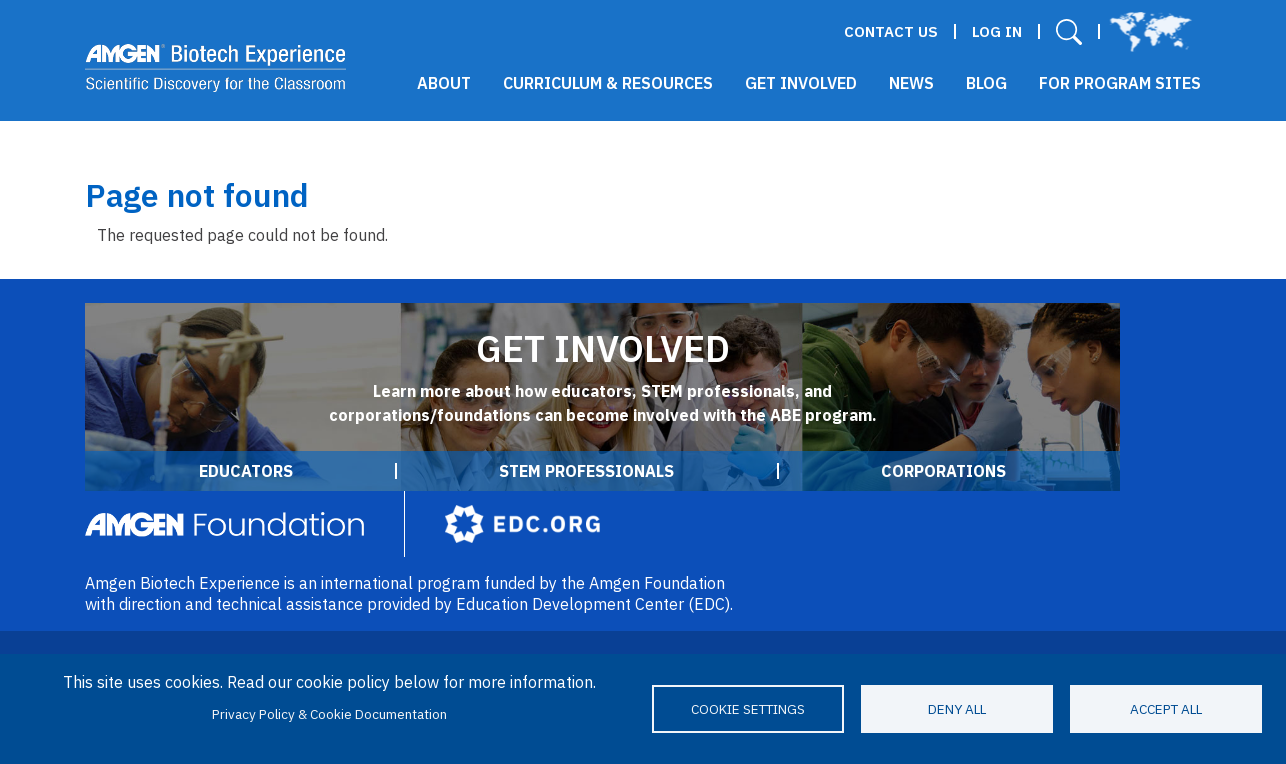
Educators (246, 471)
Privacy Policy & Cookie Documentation (329, 714)
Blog (986, 83)
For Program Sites (1120, 83)
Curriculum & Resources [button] (608, 83)
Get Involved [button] (801, 83)
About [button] (444, 83)
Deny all (957, 709)
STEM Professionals (586, 471)
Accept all (1166, 709)
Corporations (943, 471)
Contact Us (891, 31)
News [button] (911, 83)
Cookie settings (748, 709)
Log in (997, 31)
